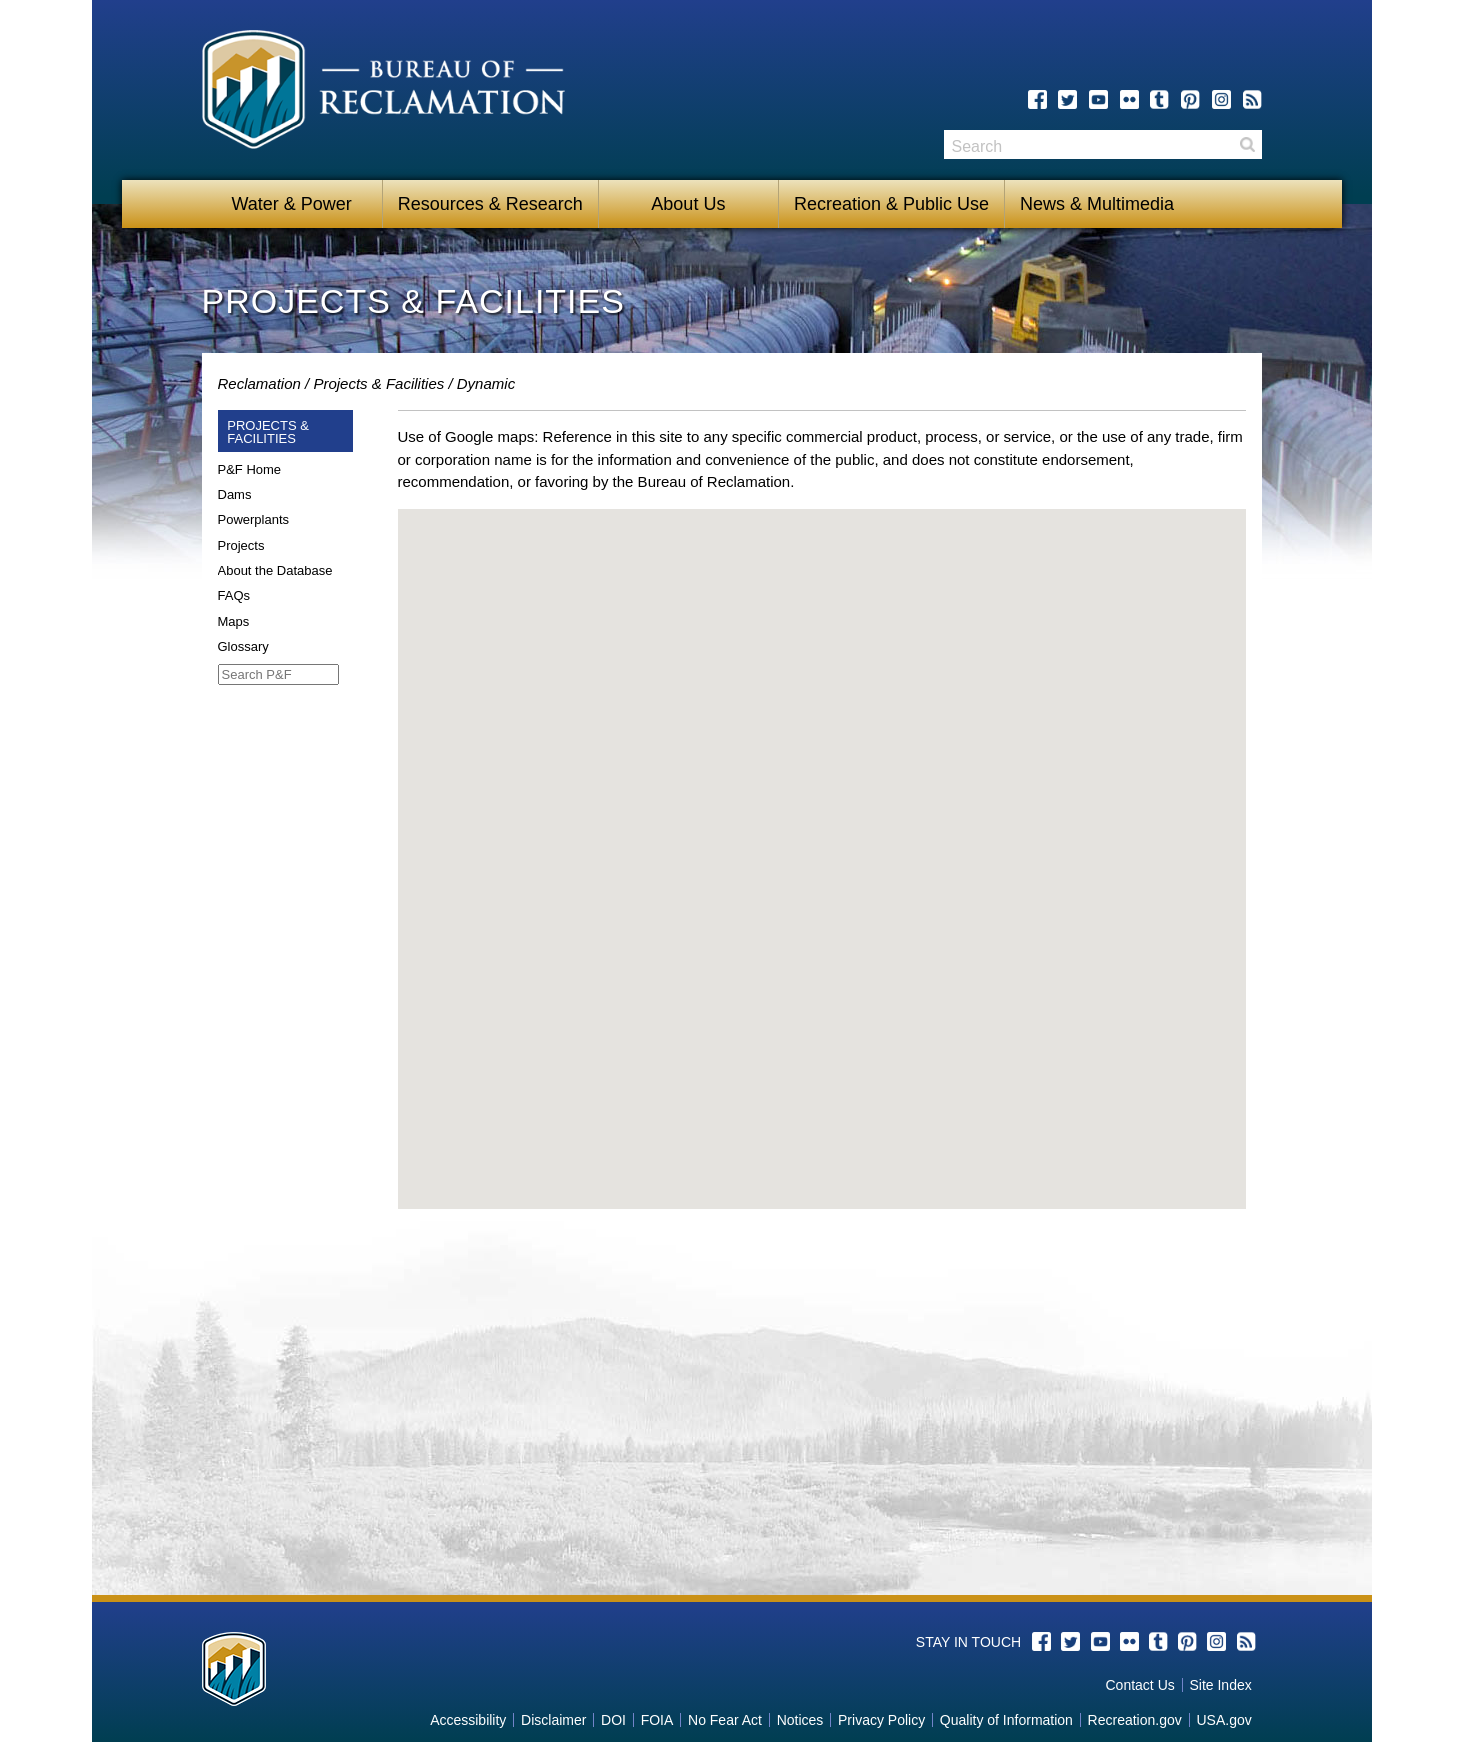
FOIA (657, 1720)
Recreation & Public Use (891, 204)
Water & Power (291, 204)
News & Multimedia (1097, 204)
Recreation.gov (1135, 1720)
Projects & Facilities (378, 383)
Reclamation (259, 383)
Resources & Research (490, 204)
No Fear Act (725, 1720)
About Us (688, 204)
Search (1247, 144)
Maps (234, 621)
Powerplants (254, 519)
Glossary (243, 646)
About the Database (275, 570)
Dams (235, 494)
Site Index (1220, 1685)
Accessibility (468, 1720)
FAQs (234, 595)
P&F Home (250, 469)
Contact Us (1140, 1685)
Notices (800, 1720)
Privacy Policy (881, 1720)
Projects (241, 545)
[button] (822, 840)
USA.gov (1223, 1720)
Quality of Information (1006, 1720)
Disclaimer (553, 1720)
